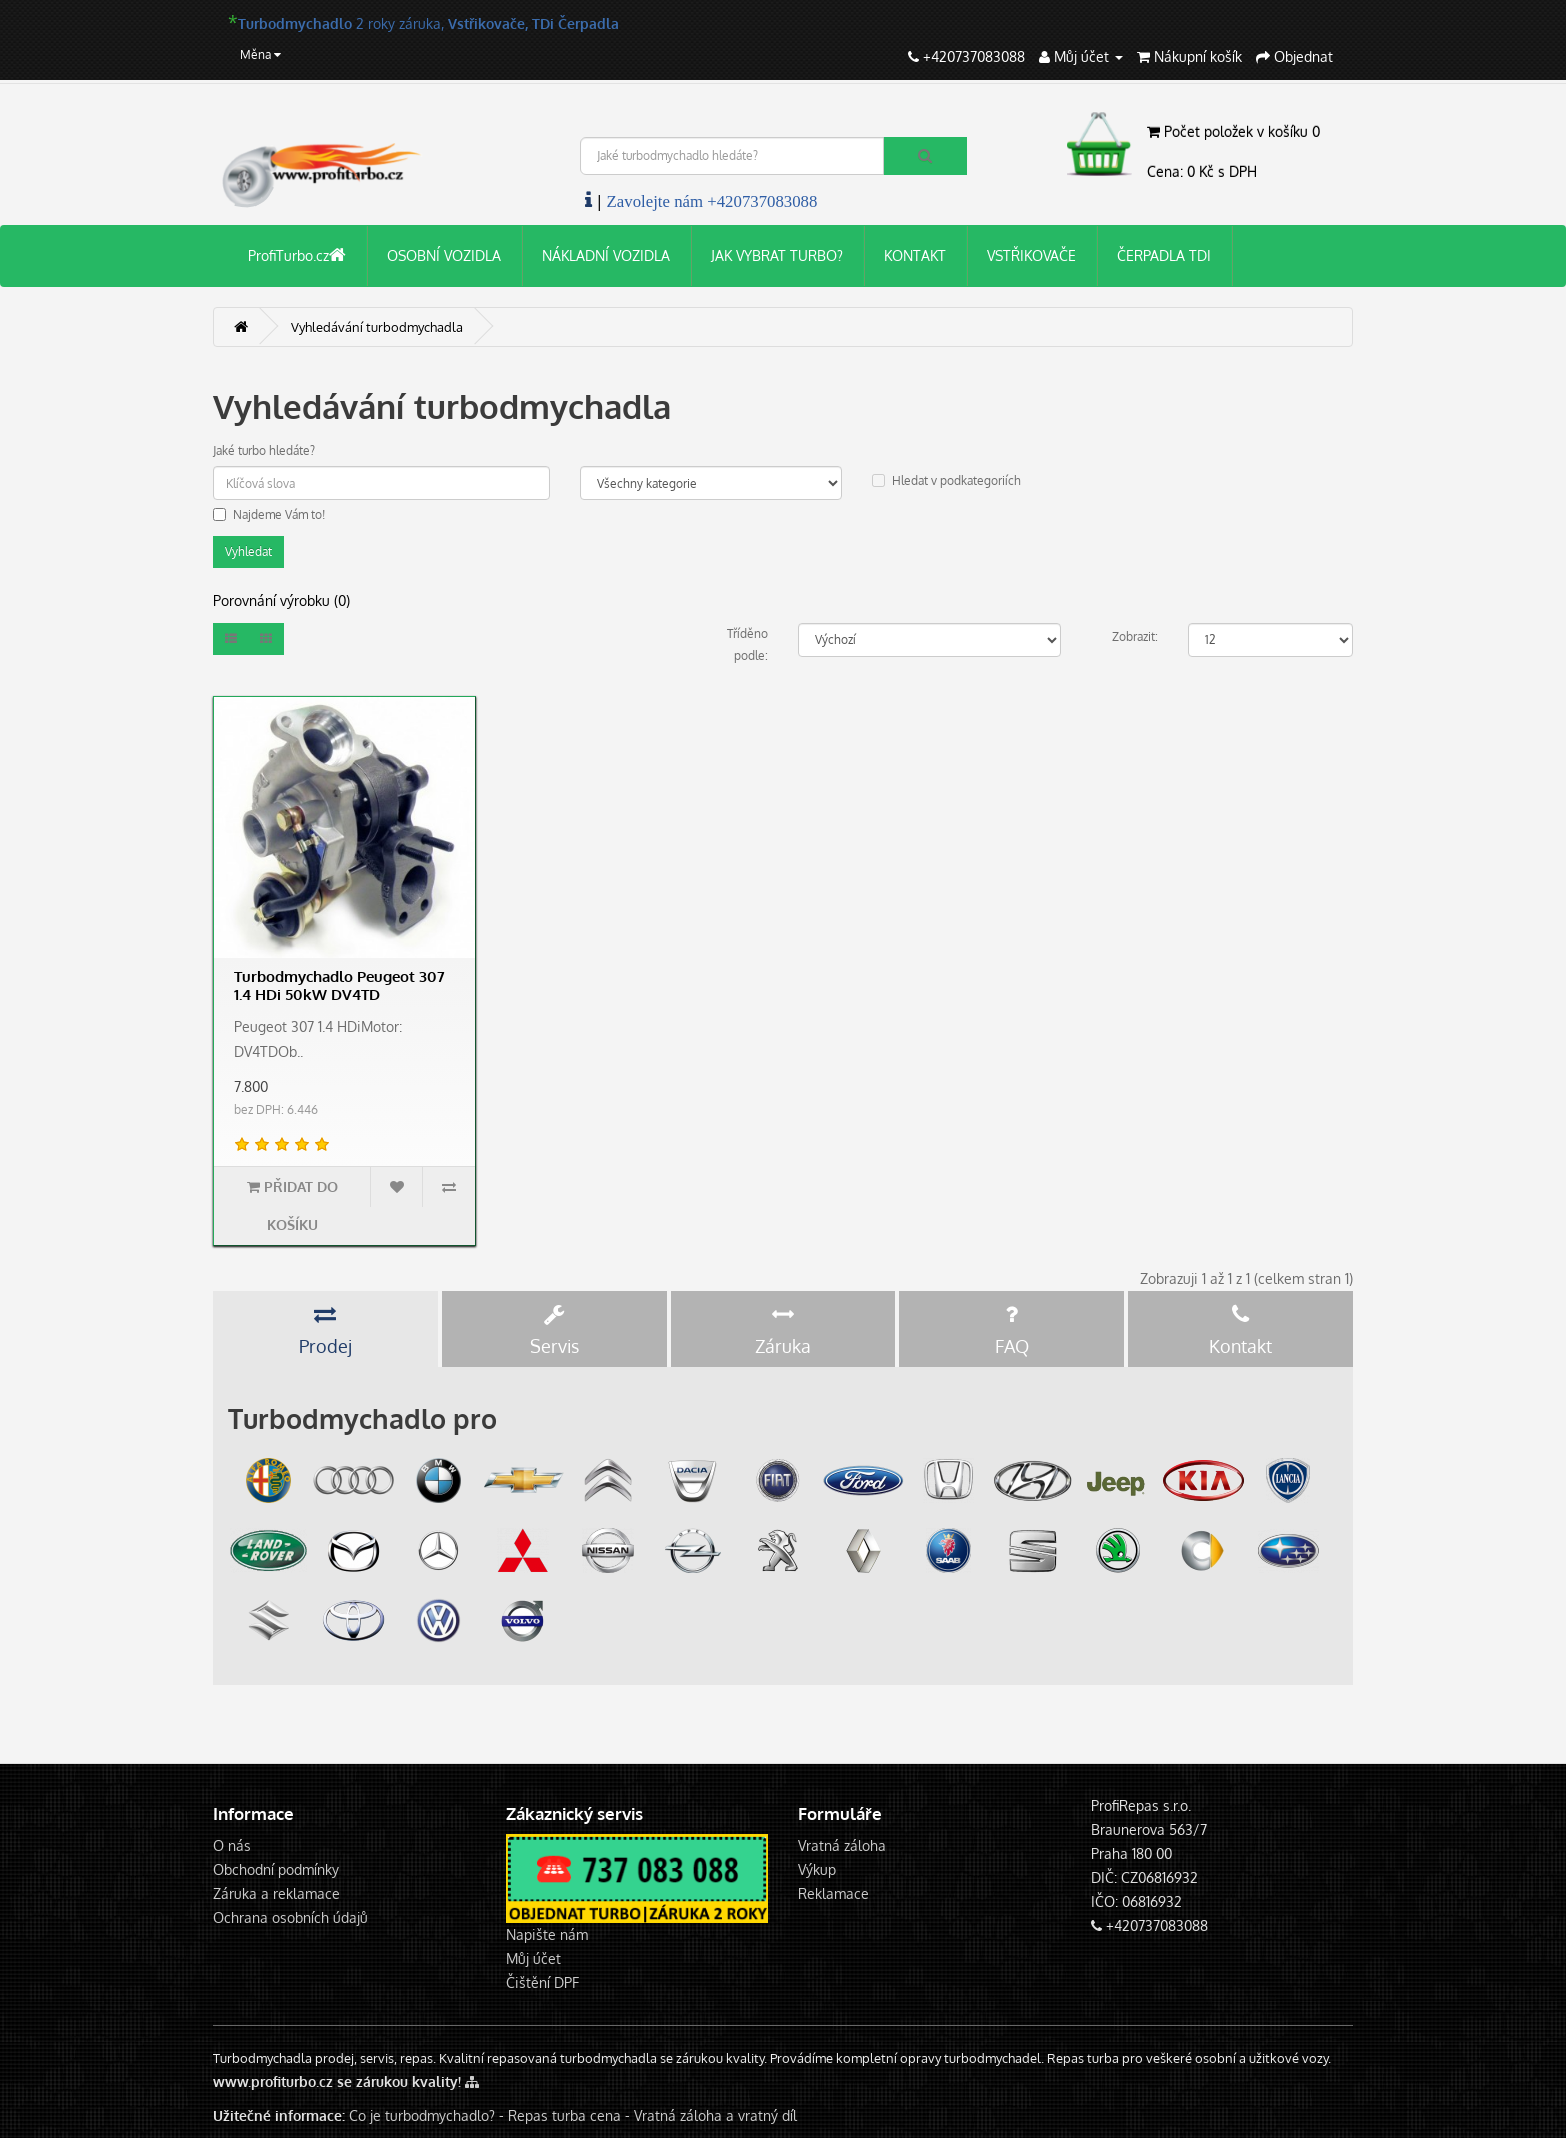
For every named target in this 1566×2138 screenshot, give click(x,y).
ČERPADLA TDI (1164, 255)
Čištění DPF (542, 1982)
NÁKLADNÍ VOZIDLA (606, 255)
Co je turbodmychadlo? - (426, 2115)
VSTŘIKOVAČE (1031, 255)
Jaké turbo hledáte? (264, 450)
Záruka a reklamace (276, 1893)
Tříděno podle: (747, 644)
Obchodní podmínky (276, 1869)
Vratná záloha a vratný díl (715, 2115)
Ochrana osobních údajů (290, 1917)
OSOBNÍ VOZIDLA (444, 255)
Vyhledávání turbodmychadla (377, 327)
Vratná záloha (842, 1845)
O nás (232, 1845)
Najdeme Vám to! (269, 514)
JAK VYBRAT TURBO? (777, 255)
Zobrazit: (1135, 636)
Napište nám (547, 1934)
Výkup (817, 1869)
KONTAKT (915, 255)
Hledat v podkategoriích (946, 480)
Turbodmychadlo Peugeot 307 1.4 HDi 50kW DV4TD (339, 985)
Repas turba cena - (571, 2115)
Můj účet (533, 1958)
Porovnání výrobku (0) (281, 600)
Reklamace (833, 1893)
